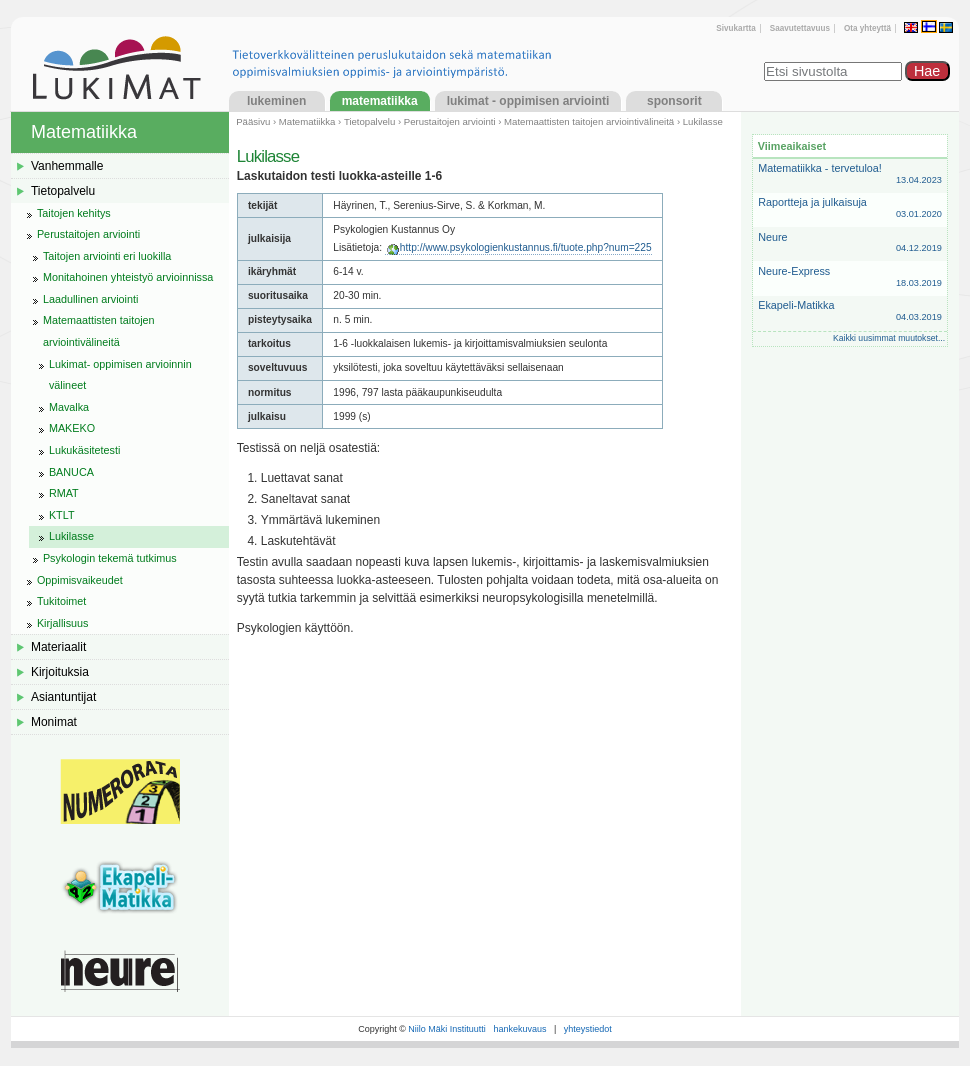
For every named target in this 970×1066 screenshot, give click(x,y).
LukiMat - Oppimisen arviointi (528, 101)
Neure (850, 243)
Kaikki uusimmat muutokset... (889, 338)
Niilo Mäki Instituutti (447, 1029)
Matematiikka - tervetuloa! (850, 174)
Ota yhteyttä (867, 28)
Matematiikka (380, 101)
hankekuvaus (519, 1029)
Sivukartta (735, 28)
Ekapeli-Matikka (850, 311)
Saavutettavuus (800, 28)
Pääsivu (253, 121)
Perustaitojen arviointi (450, 121)
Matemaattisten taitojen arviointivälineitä (589, 121)
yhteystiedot (588, 1029)
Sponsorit (674, 101)
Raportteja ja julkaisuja (850, 208)
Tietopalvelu (369, 121)
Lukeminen (276, 101)
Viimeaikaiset (792, 146)
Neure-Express (850, 277)
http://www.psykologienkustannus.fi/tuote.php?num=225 (526, 247)
